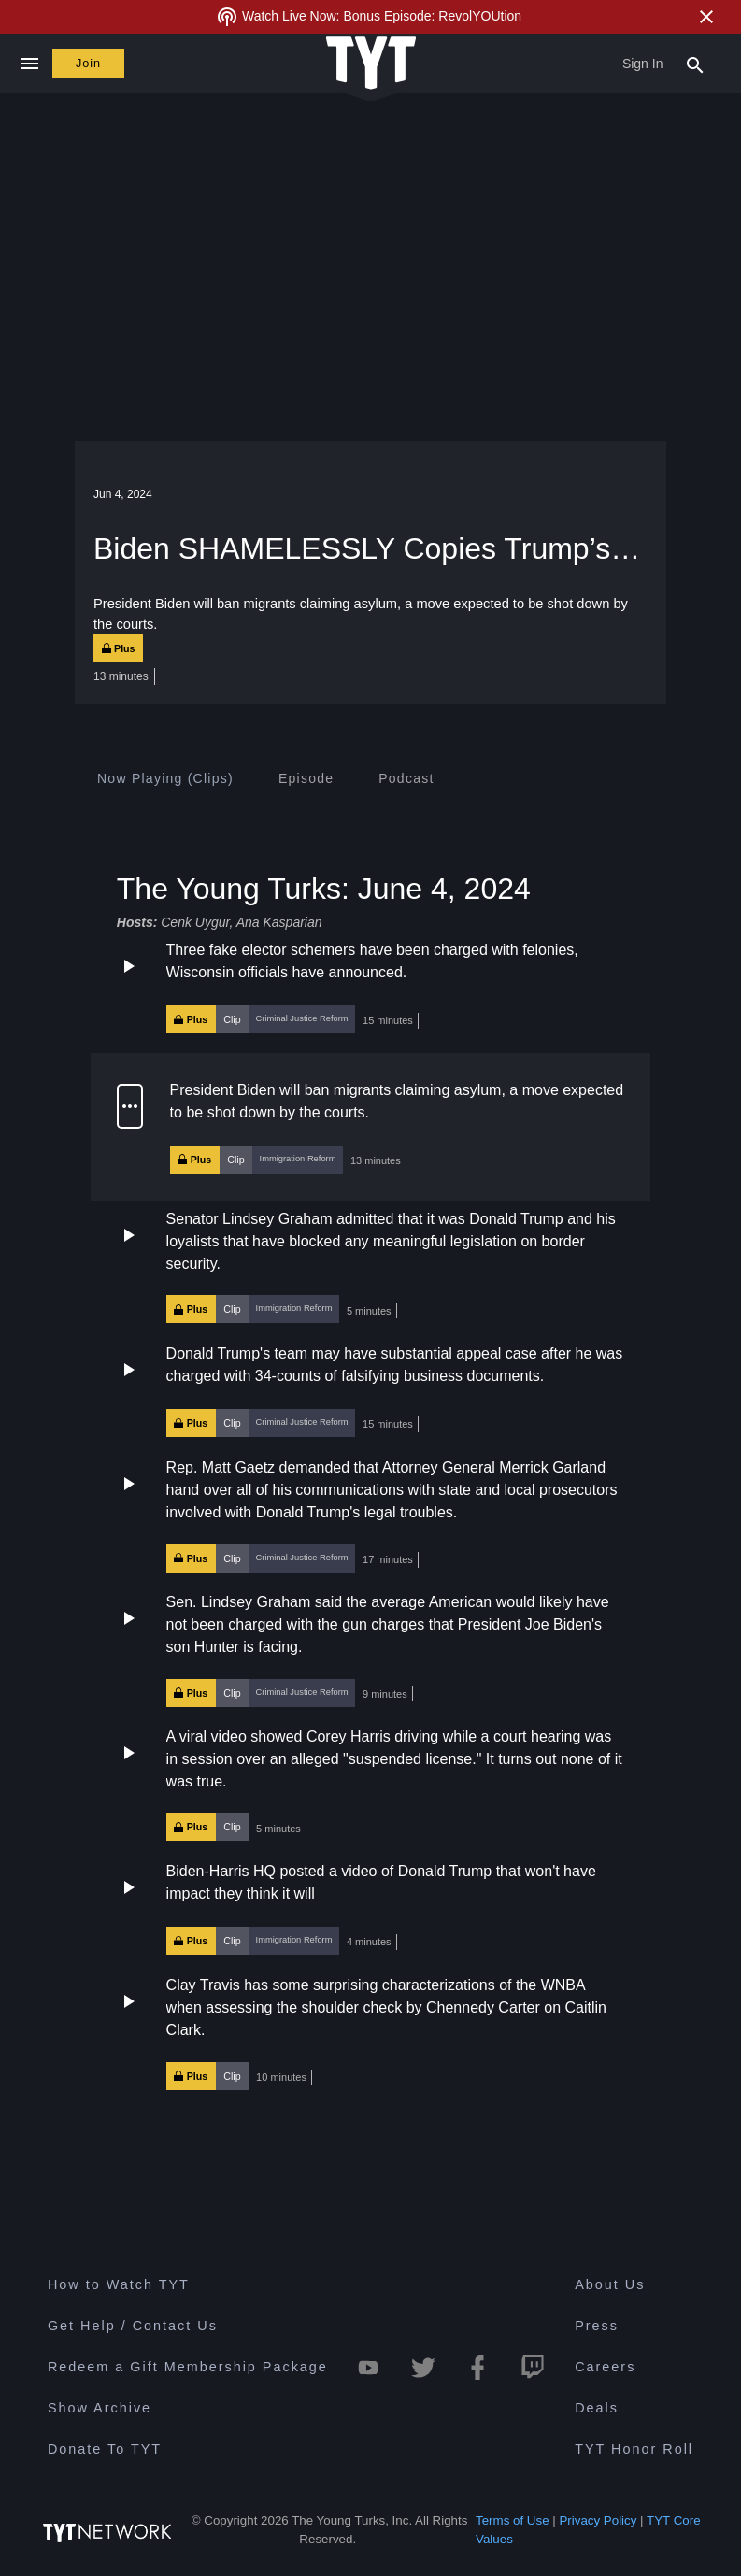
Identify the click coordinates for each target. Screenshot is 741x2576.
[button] (370, 986)
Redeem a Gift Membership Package (188, 2366)
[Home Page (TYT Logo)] (371, 64)
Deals (597, 2407)
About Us (610, 2284)
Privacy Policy (597, 2520)
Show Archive (99, 2407)
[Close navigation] (29, 63)
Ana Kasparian (279, 922)
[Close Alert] (706, 17)
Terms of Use (512, 2520)
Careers (605, 2366)
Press (597, 2325)
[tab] (165, 778)
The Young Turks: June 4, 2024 (324, 887)
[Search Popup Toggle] (695, 63)
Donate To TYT (105, 2448)
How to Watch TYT (119, 2284)
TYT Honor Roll (634, 2448)
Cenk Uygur (195, 922)
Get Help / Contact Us (133, 2325)
